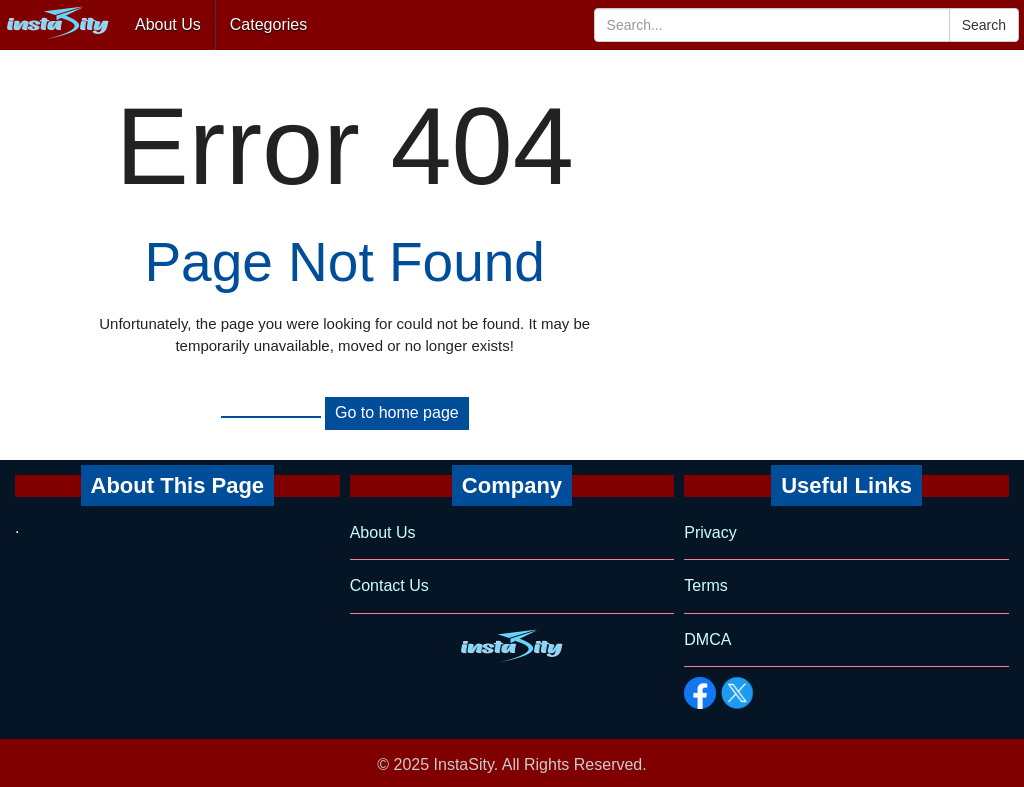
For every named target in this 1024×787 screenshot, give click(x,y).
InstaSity (464, 764)
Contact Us (389, 585)
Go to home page (397, 412)
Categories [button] (268, 24)
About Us (168, 24)
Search (984, 25)
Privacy (710, 532)
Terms (706, 585)
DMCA (707, 639)
